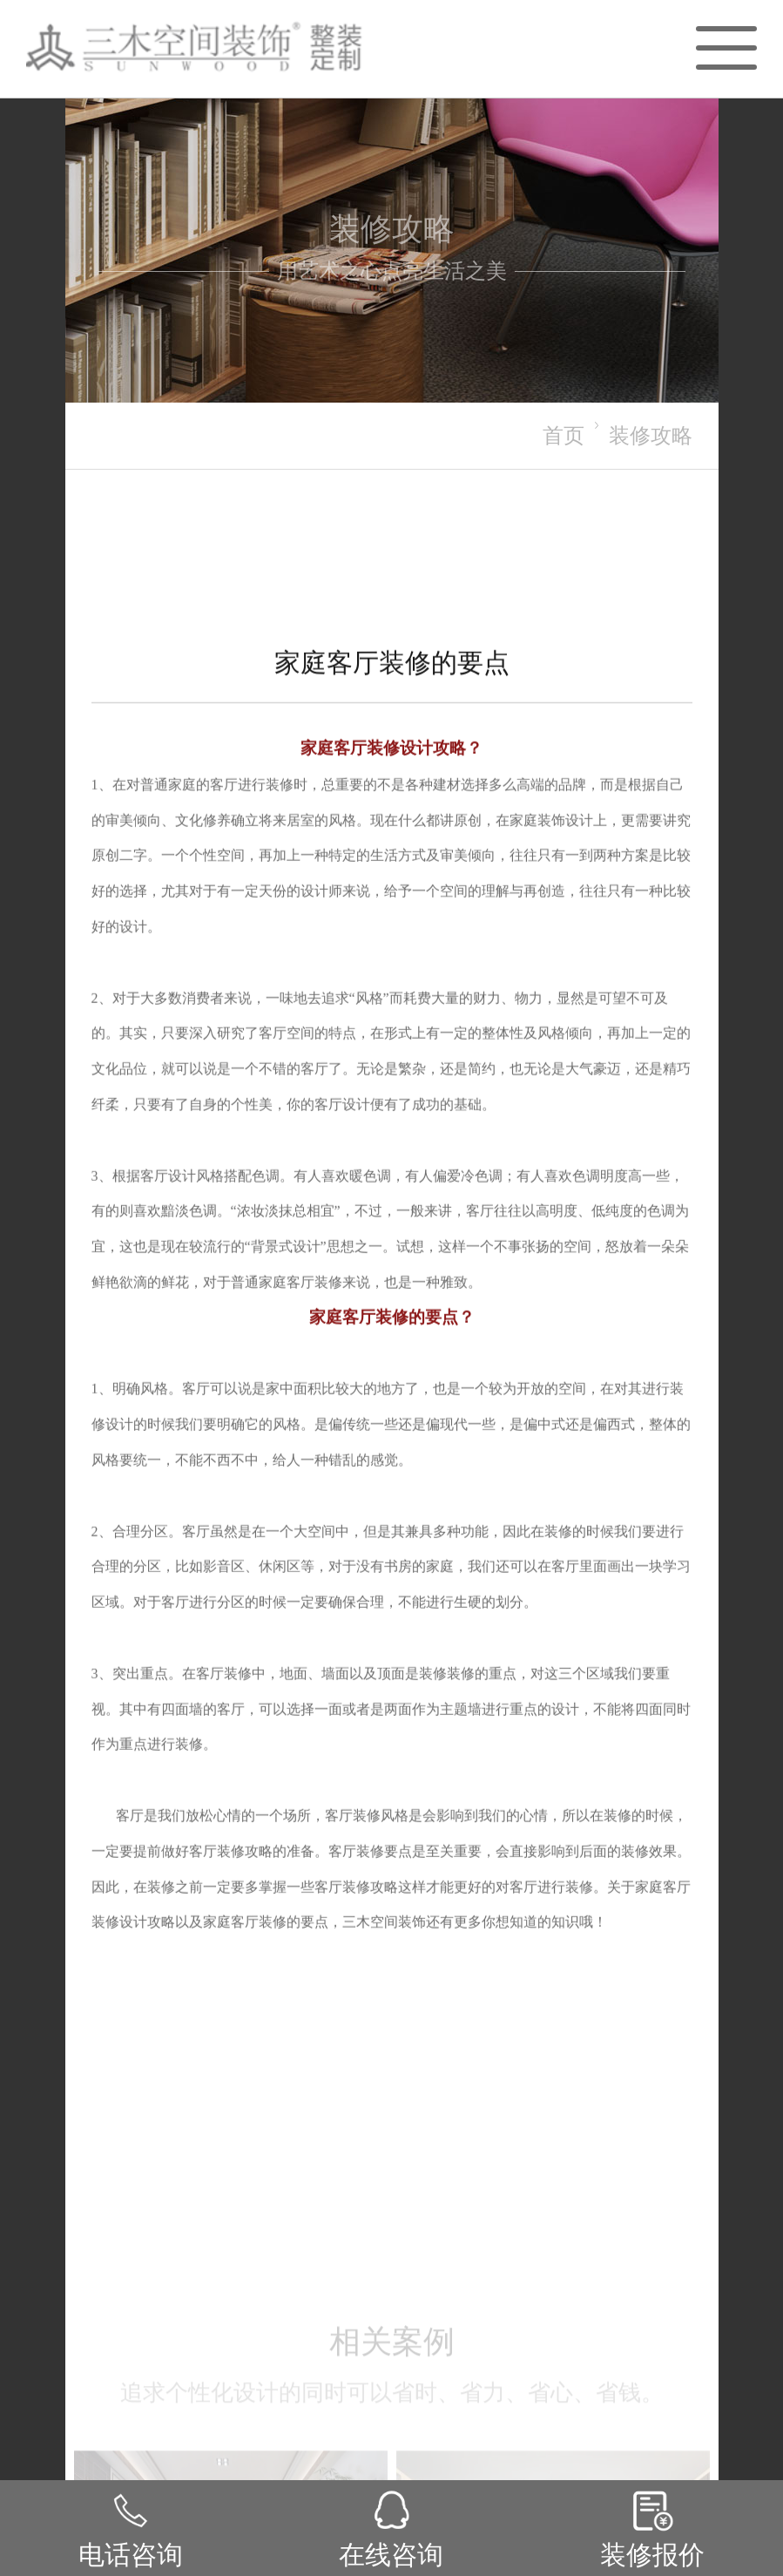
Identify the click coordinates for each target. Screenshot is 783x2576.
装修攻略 (650, 435)
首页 (563, 435)
